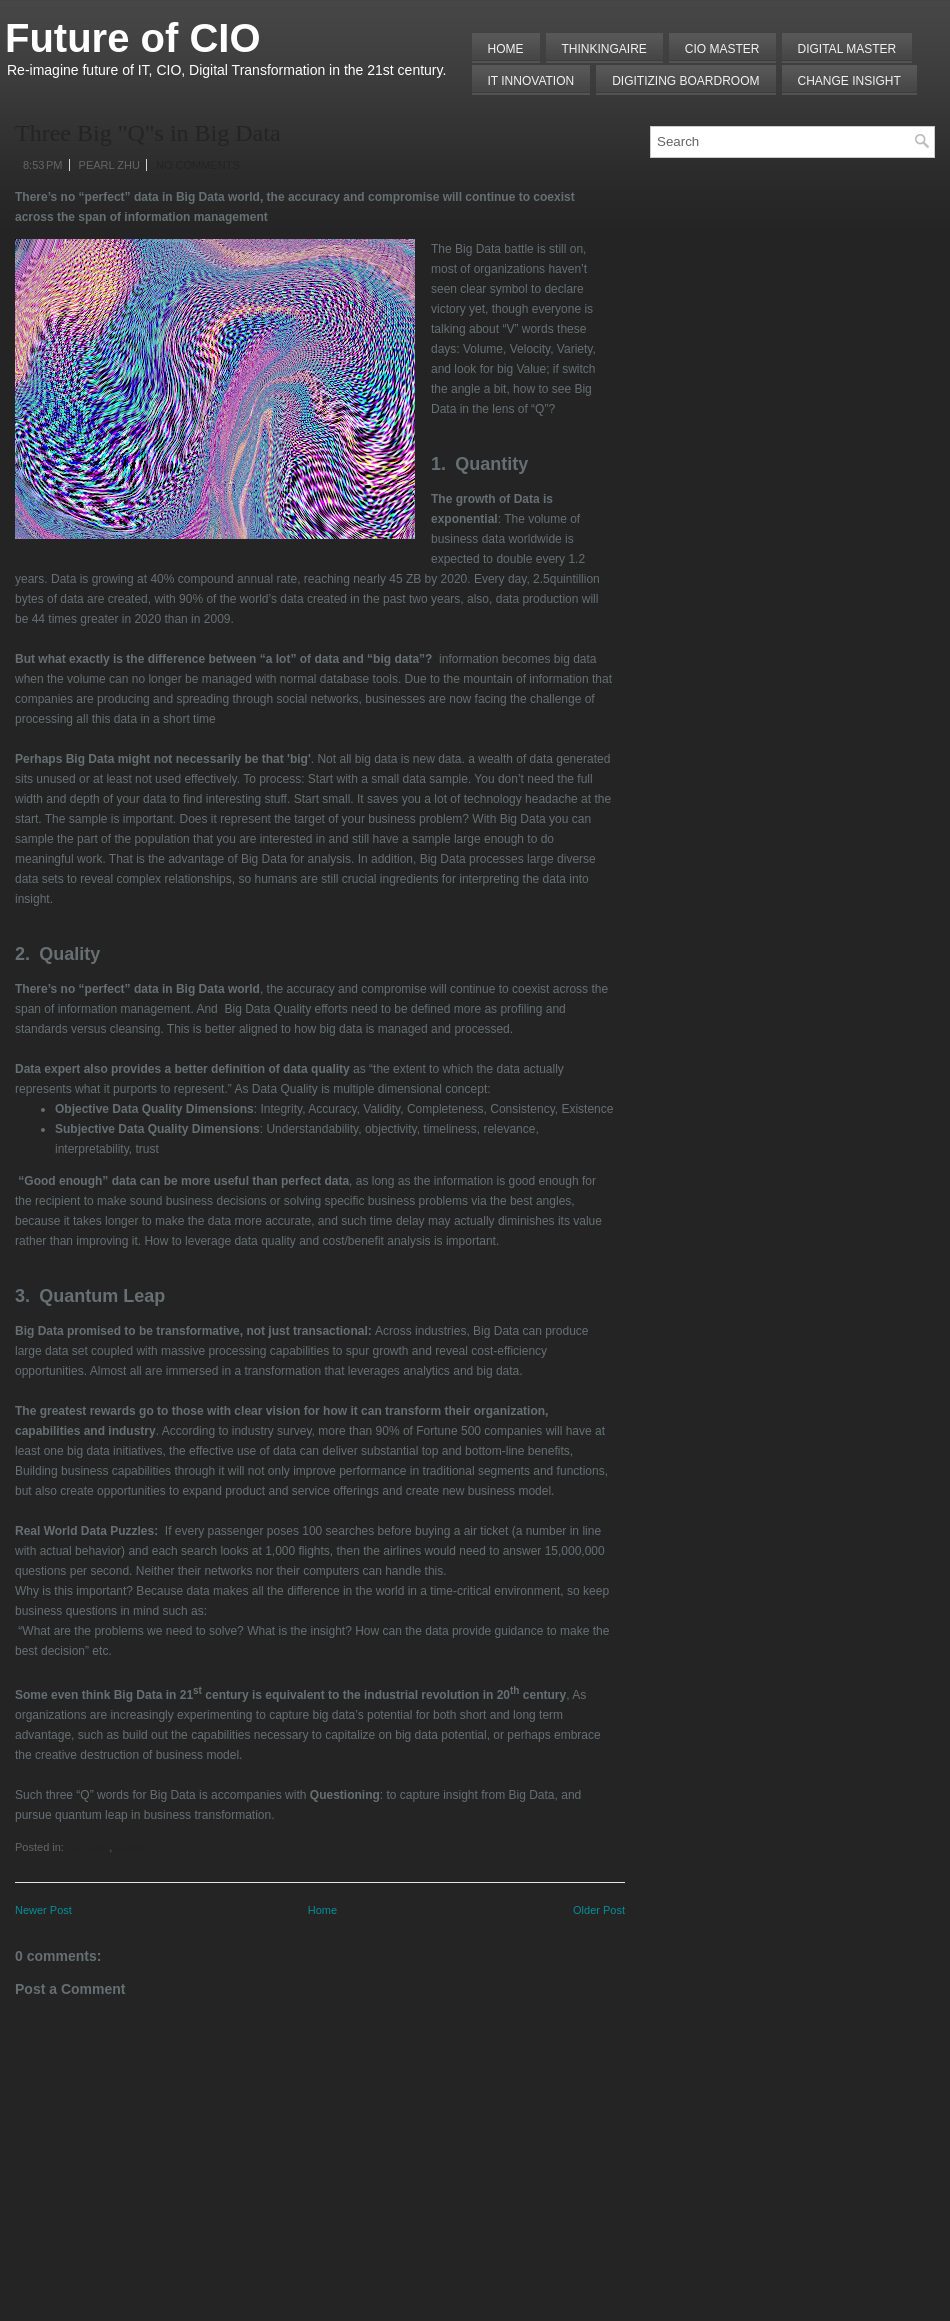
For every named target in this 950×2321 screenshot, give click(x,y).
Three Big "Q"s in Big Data (148, 133)
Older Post (599, 1910)
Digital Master (847, 49)
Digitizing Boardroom (685, 81)
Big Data (88, 1847)
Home (506, 49)
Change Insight (849, 81)
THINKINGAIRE (604, 49)
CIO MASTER (722, 49)
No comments (198, 165)
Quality (129, 1847)
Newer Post (43, 1910)
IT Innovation (531, 81)
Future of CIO (133, 38)
